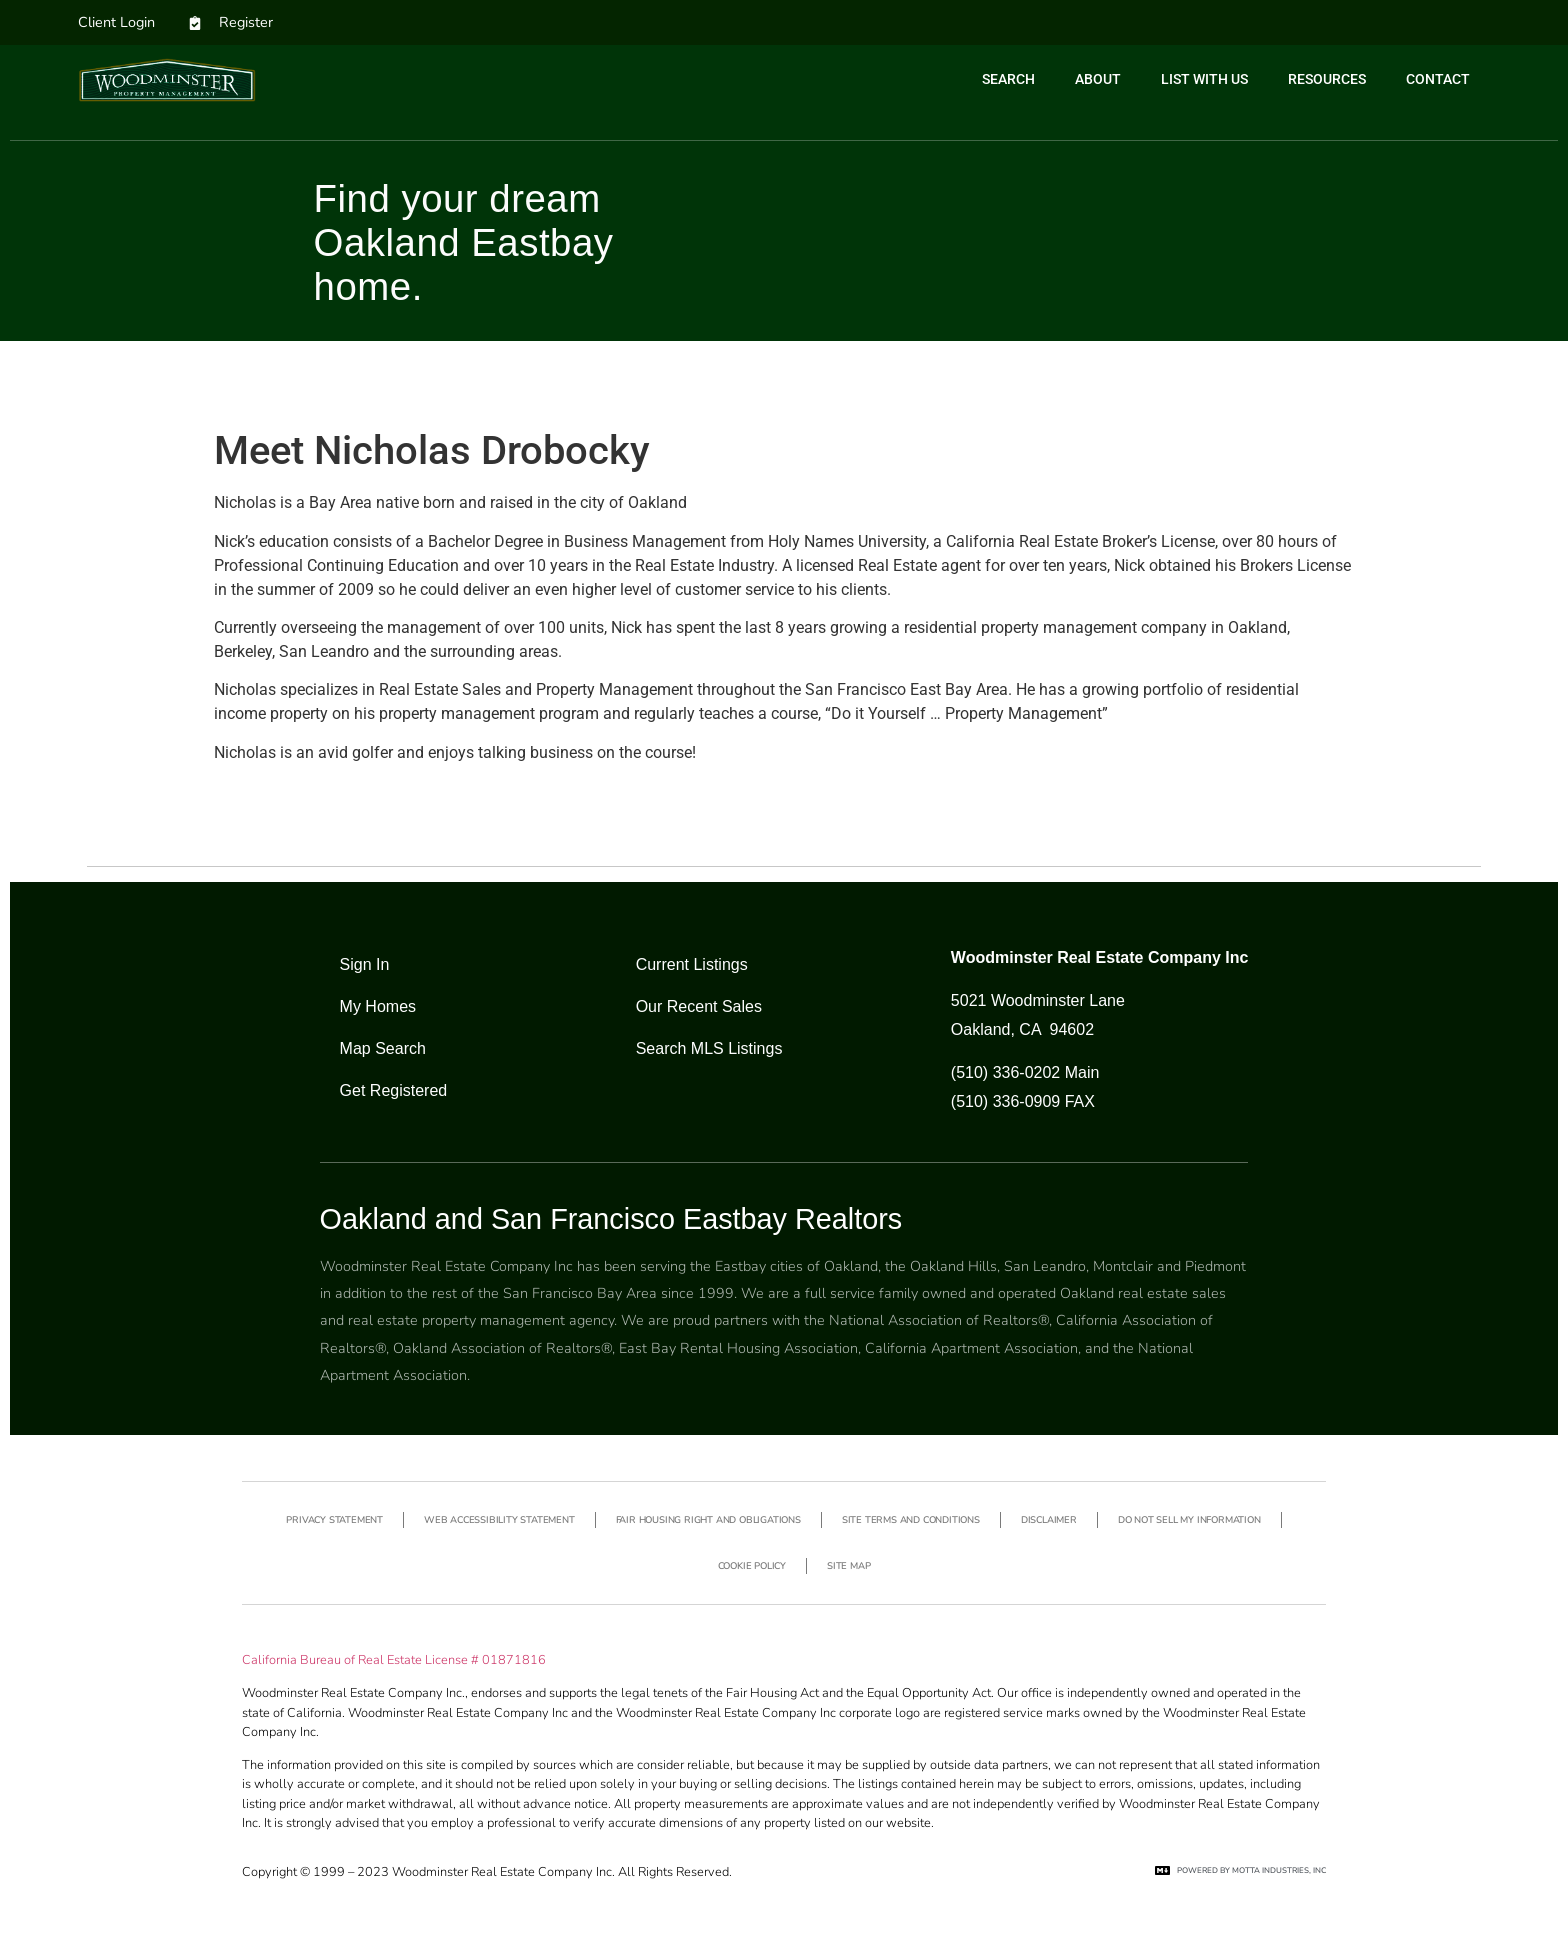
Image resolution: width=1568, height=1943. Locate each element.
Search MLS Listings (709, 1048)
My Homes (378, 1006)
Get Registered (394, 1090)
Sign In (365, 964)
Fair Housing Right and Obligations (708, 1519)
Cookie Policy (752, 1565)
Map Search (383, 1048)
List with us (1204, 79)
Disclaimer (1049, 1519)
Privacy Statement (334, 1519)
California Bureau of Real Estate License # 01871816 (394, 1660)
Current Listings (692, 964)
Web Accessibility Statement (499, 1519)
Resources (1327, 79)
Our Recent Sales (699, 1006)
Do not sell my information (1189, 1519)
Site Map (848, 1565)
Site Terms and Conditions (911, 1519)
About (1098, 79)
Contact (1438, 79)
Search (1008, 79)
